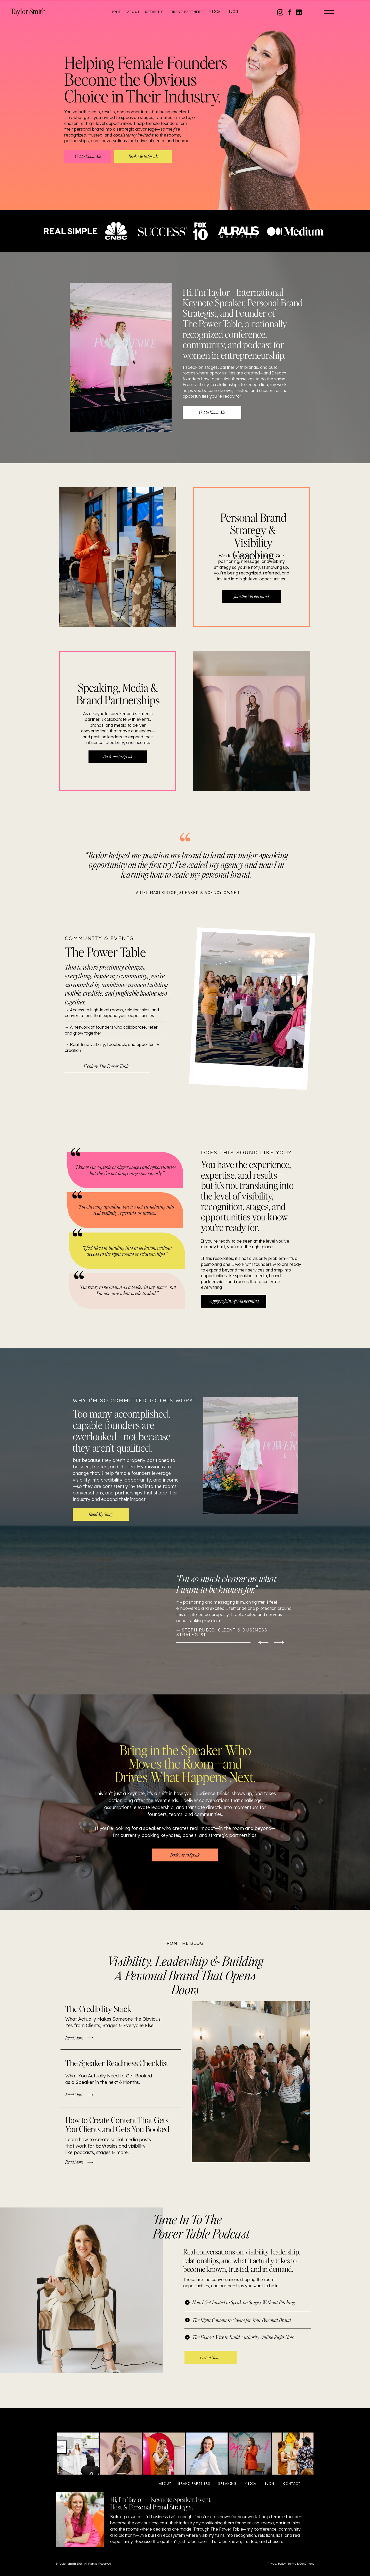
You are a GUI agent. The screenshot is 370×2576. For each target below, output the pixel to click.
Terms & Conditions (301, 2563)
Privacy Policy (277, 2563)
